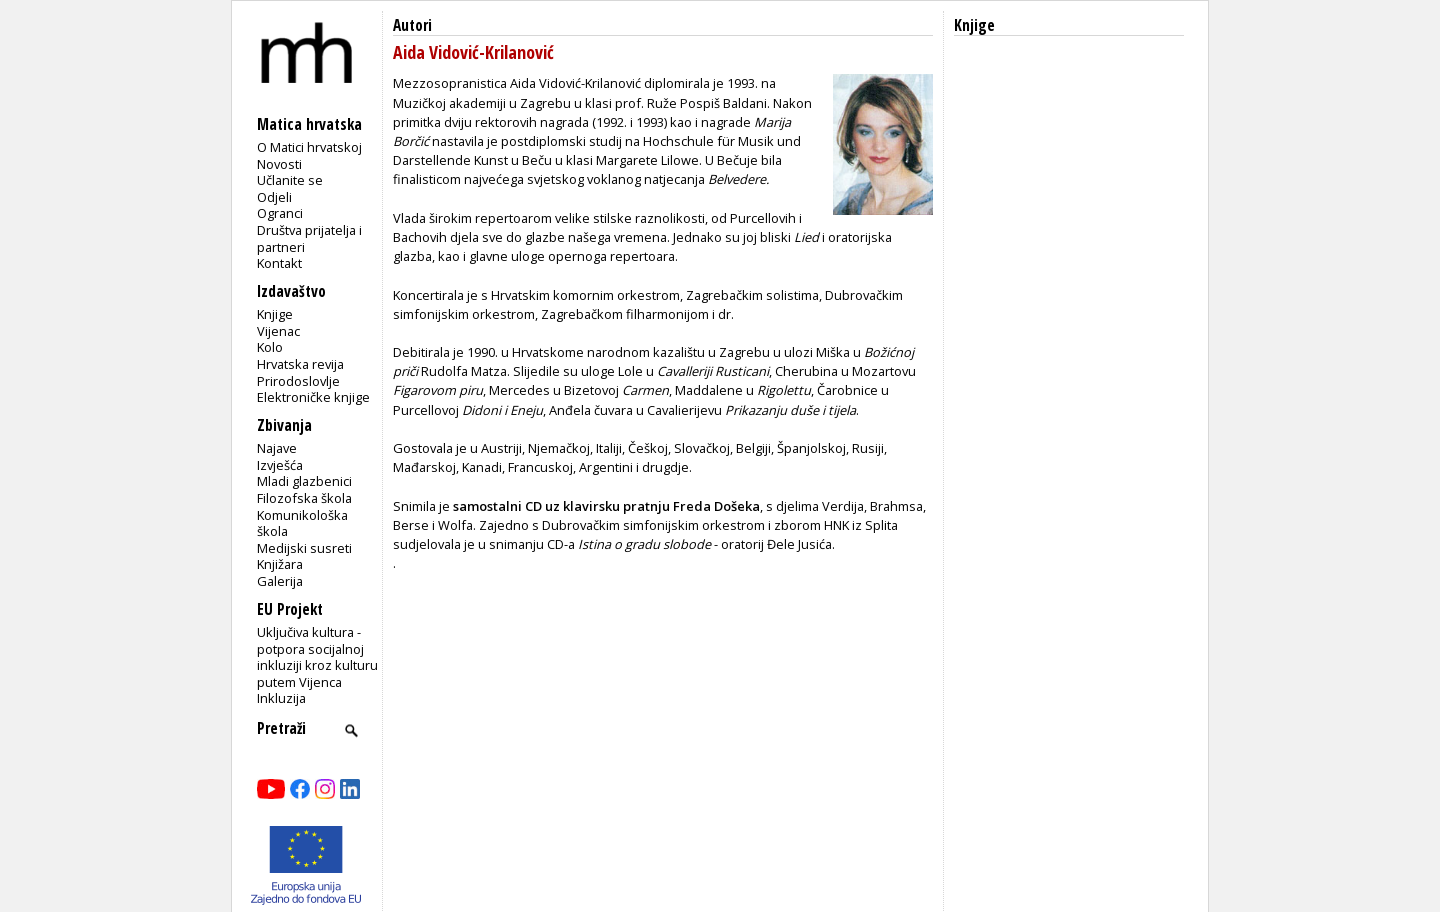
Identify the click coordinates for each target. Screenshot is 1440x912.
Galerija (280, 581)
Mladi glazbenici (304, 481)
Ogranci (280, 213)
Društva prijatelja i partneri (309, 238)
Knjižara (280, 564)
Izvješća (280, 465)
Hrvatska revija (300, 364)
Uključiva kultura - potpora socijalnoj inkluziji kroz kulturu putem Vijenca (317, 657)
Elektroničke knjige (313, 397)
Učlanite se (290, 180)
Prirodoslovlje (298, 381)
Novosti (279, 164)
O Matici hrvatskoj (309, 147)
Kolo (270, 347)
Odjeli (274, 197)
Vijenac (278, 331)
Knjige (275, 314)
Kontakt (279, 263)
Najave (277, 448)
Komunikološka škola (302, 523)
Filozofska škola (304, 498)
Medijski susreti (304, 548)
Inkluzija (281, 698)
